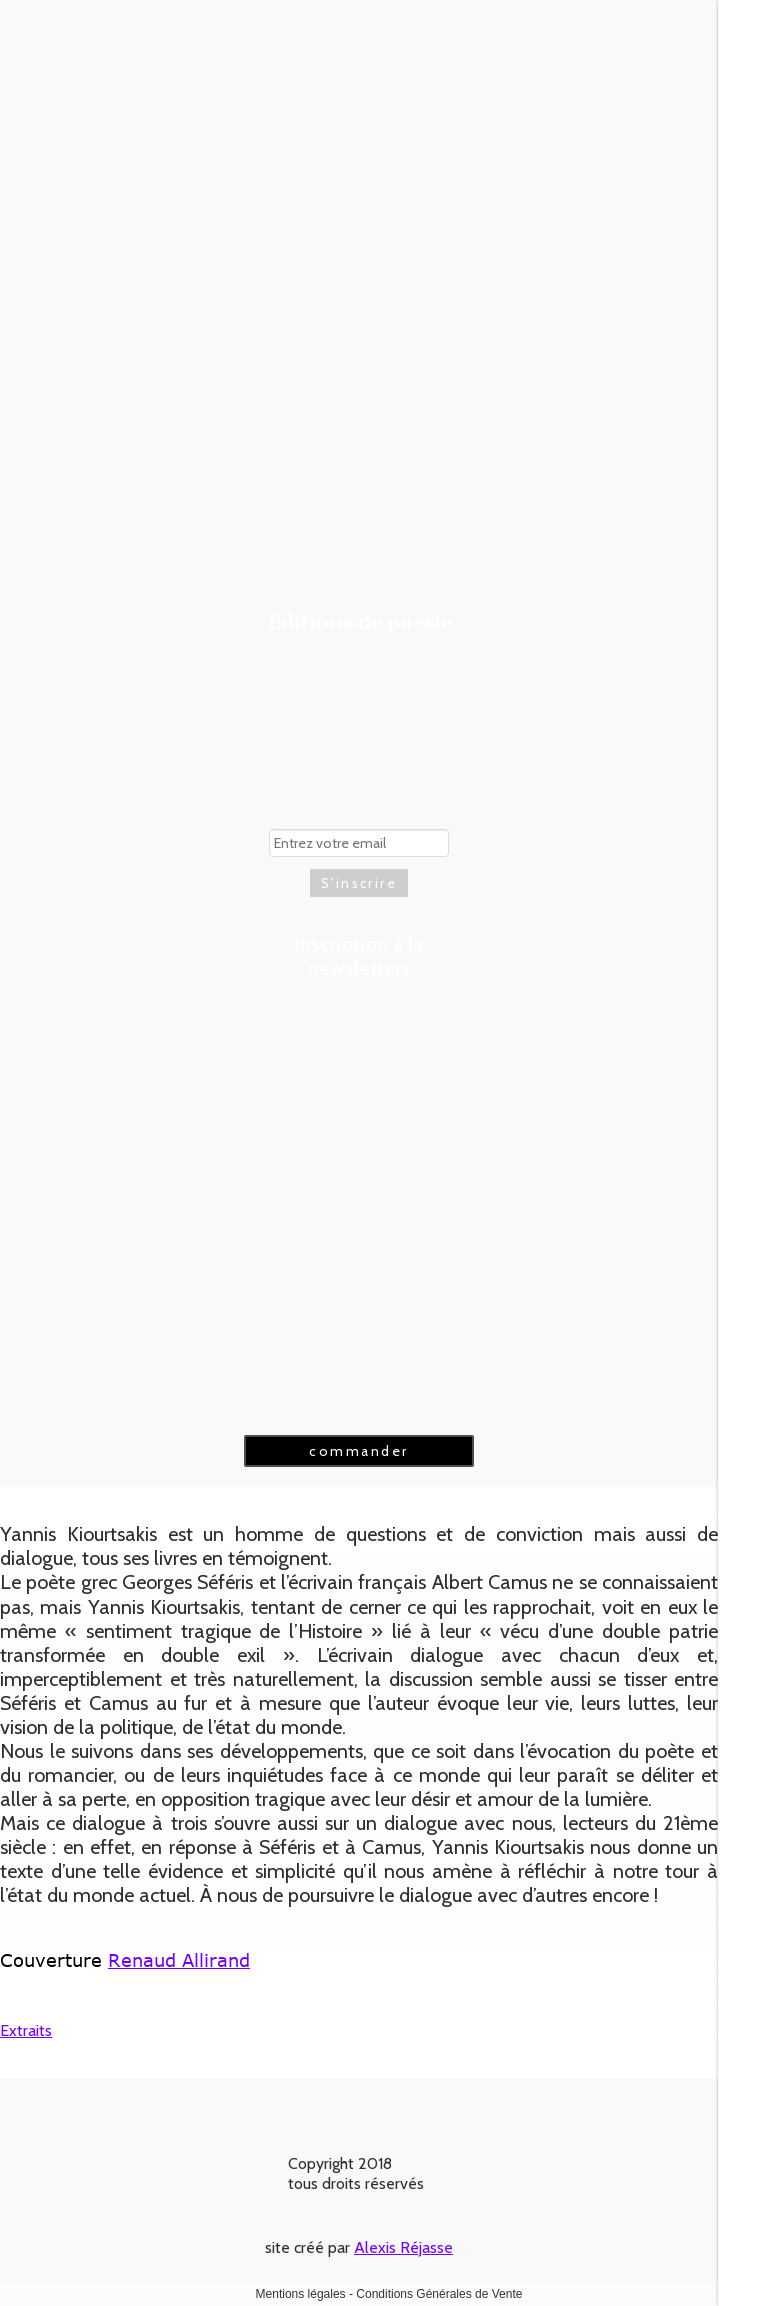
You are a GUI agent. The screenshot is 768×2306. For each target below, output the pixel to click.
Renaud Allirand (179, 1960)
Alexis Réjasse (403, 2247)
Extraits (26, 2030)
